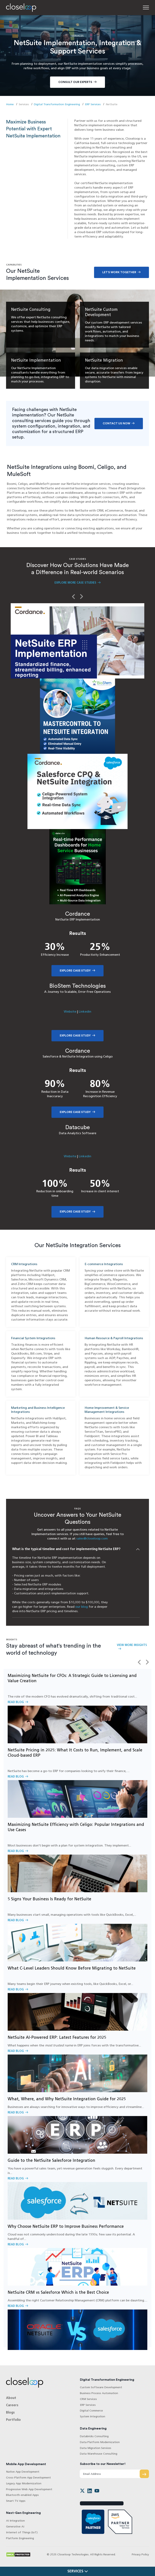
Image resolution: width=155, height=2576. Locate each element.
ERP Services (93, 104)
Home (10, 104)
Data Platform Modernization (100, 2442)
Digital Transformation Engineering (57, 104)
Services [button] (75, 2571)
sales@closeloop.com (92, 1538)
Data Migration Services (95, 2448)
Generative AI (15, 2526)
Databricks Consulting (94, 2436)
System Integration (92, 2416)
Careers (12, 2405)
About (11, 2398)
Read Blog (77, 1706)
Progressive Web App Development (29, 2489)
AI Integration (15, 2520)
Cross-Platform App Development (28, 2477)
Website (70, 1011)
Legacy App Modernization (23, 2483)
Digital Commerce (91, 2410)
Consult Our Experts (75, 82)
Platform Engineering (20, 2538)
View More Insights (132, 1645)
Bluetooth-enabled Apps (22, 2495)
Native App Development (22, 2471)
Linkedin (85, 1011)
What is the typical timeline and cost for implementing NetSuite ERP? (66, 1549)
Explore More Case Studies (75, 582)
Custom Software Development (101, 2387)
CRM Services (88, 2399)
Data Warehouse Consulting (98, 2453)
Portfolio (13, 2420)
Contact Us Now (116, 423)
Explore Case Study (75, 970)
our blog (81, 1607)
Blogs (10, 2412)
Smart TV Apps (15, 2501)
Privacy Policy (140, 2554)
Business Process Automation (99, 2393)
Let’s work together (119, 272)
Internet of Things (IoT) (22, 2532)
